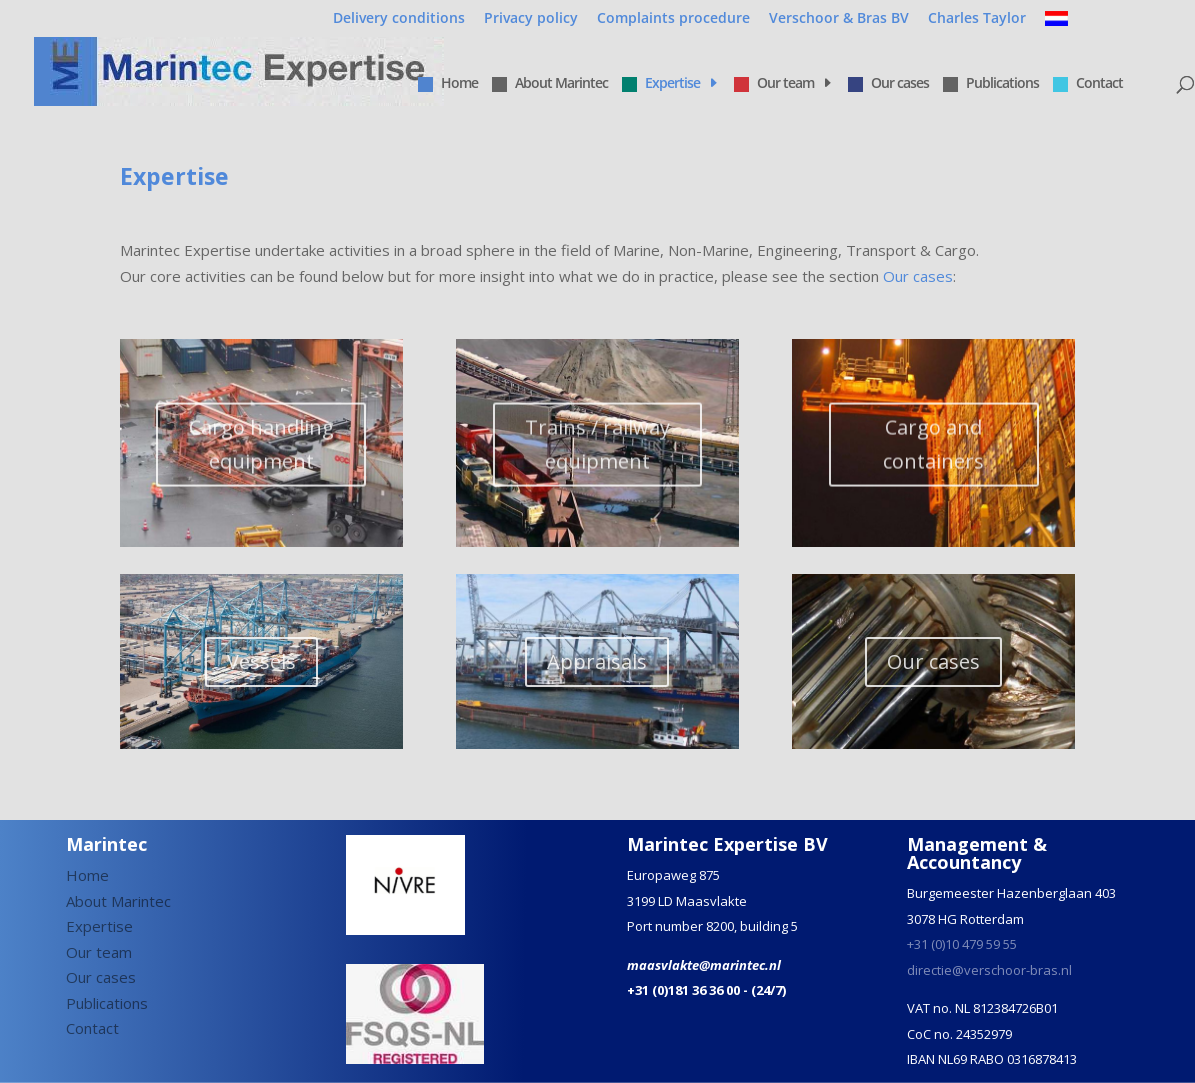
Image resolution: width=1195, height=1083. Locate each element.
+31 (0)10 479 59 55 (962, 944)
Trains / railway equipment (597, 458)
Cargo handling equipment (261, 458)
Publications (991, 84)
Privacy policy (531, 19)
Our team (774, 84)
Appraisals (597, 673)
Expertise (661, 84)
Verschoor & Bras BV (839, 19)
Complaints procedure (673, 19)
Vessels (261, 673)
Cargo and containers (933, 458)
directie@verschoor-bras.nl (989, 970)
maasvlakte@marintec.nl (704, 965)
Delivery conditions (399, 19)
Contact (1088, 84)
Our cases (888, 84)
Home (448, 84)
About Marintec (550, 84)
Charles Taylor (977, 19)
